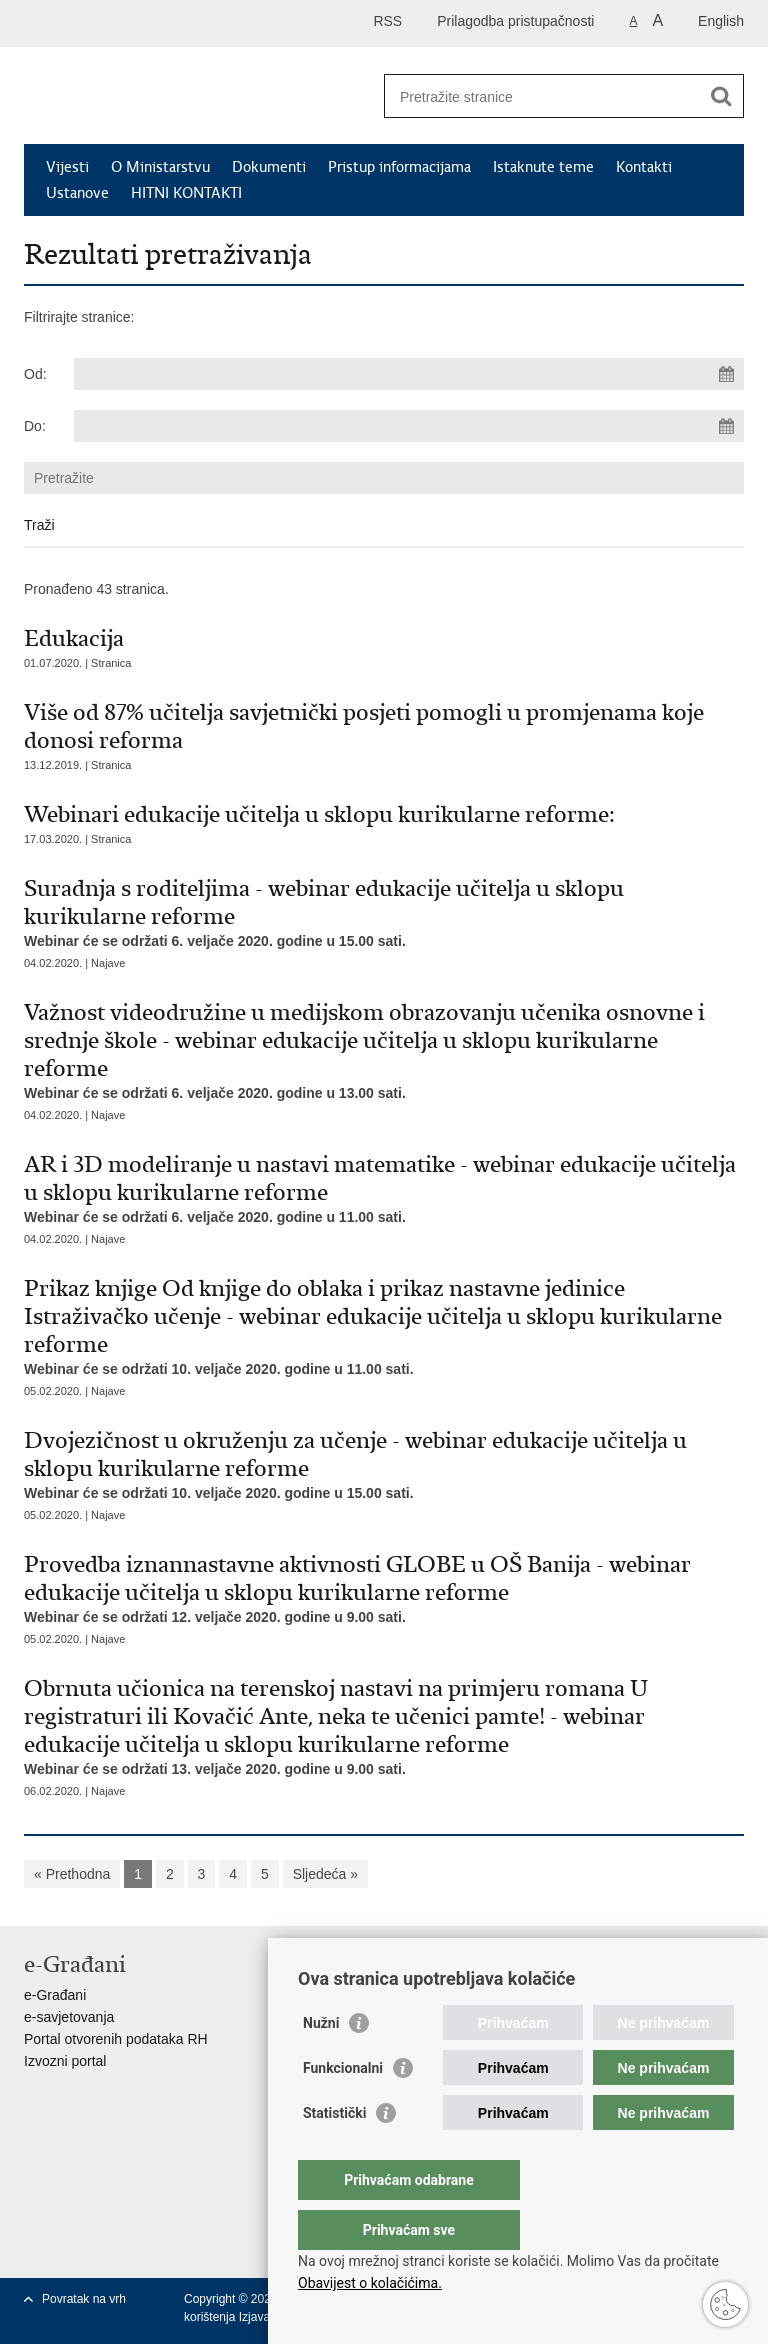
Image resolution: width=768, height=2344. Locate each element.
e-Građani (55, 1995)
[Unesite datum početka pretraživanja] (409, 374)
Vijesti (67, 167)
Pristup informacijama (399, 167)
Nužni (321, 2063)
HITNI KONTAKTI (186, 193)
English (721, 21)
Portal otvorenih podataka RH (116, 2039)
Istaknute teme (543, 167)
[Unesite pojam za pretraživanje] (542, 96)
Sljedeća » (325, 1874)
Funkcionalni (343, 2108)
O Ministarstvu (160, 167)
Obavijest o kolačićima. (370, 2283)
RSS (387, 21)
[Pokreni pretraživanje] (721, 96)
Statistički (334, 2153)
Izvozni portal (65, 2061)
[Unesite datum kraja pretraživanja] (409, 426)
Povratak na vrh (84, 2299)
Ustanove (77, 193)
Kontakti (644, 167)
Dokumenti (269, 167)
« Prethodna (72, 1874)
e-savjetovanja (69, 2017)
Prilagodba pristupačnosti (515, 21)
